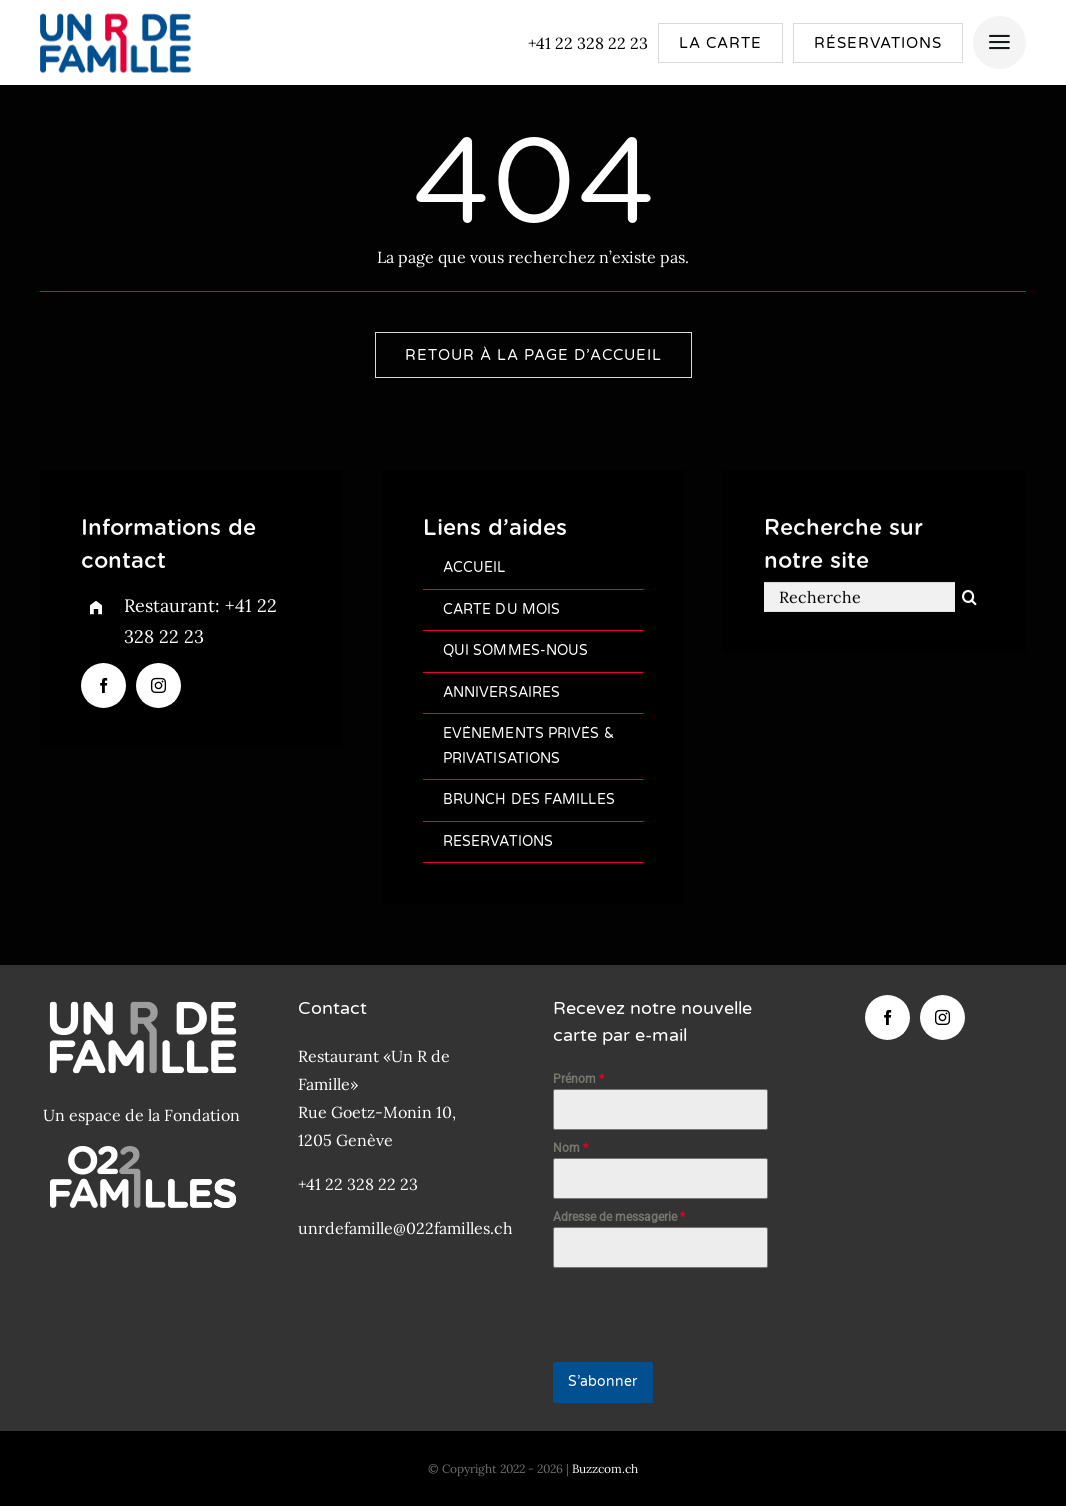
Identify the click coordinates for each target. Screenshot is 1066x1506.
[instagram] (158, 685)
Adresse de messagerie (619, 1217)
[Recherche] (859, 600)
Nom (570, 1148)
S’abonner (602, 1381)
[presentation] (661, 1315)
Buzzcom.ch (605, 1468)
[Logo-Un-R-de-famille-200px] (114, 13)
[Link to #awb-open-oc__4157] (999, 42)
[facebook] (103, 685)
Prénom (578, 1079)
